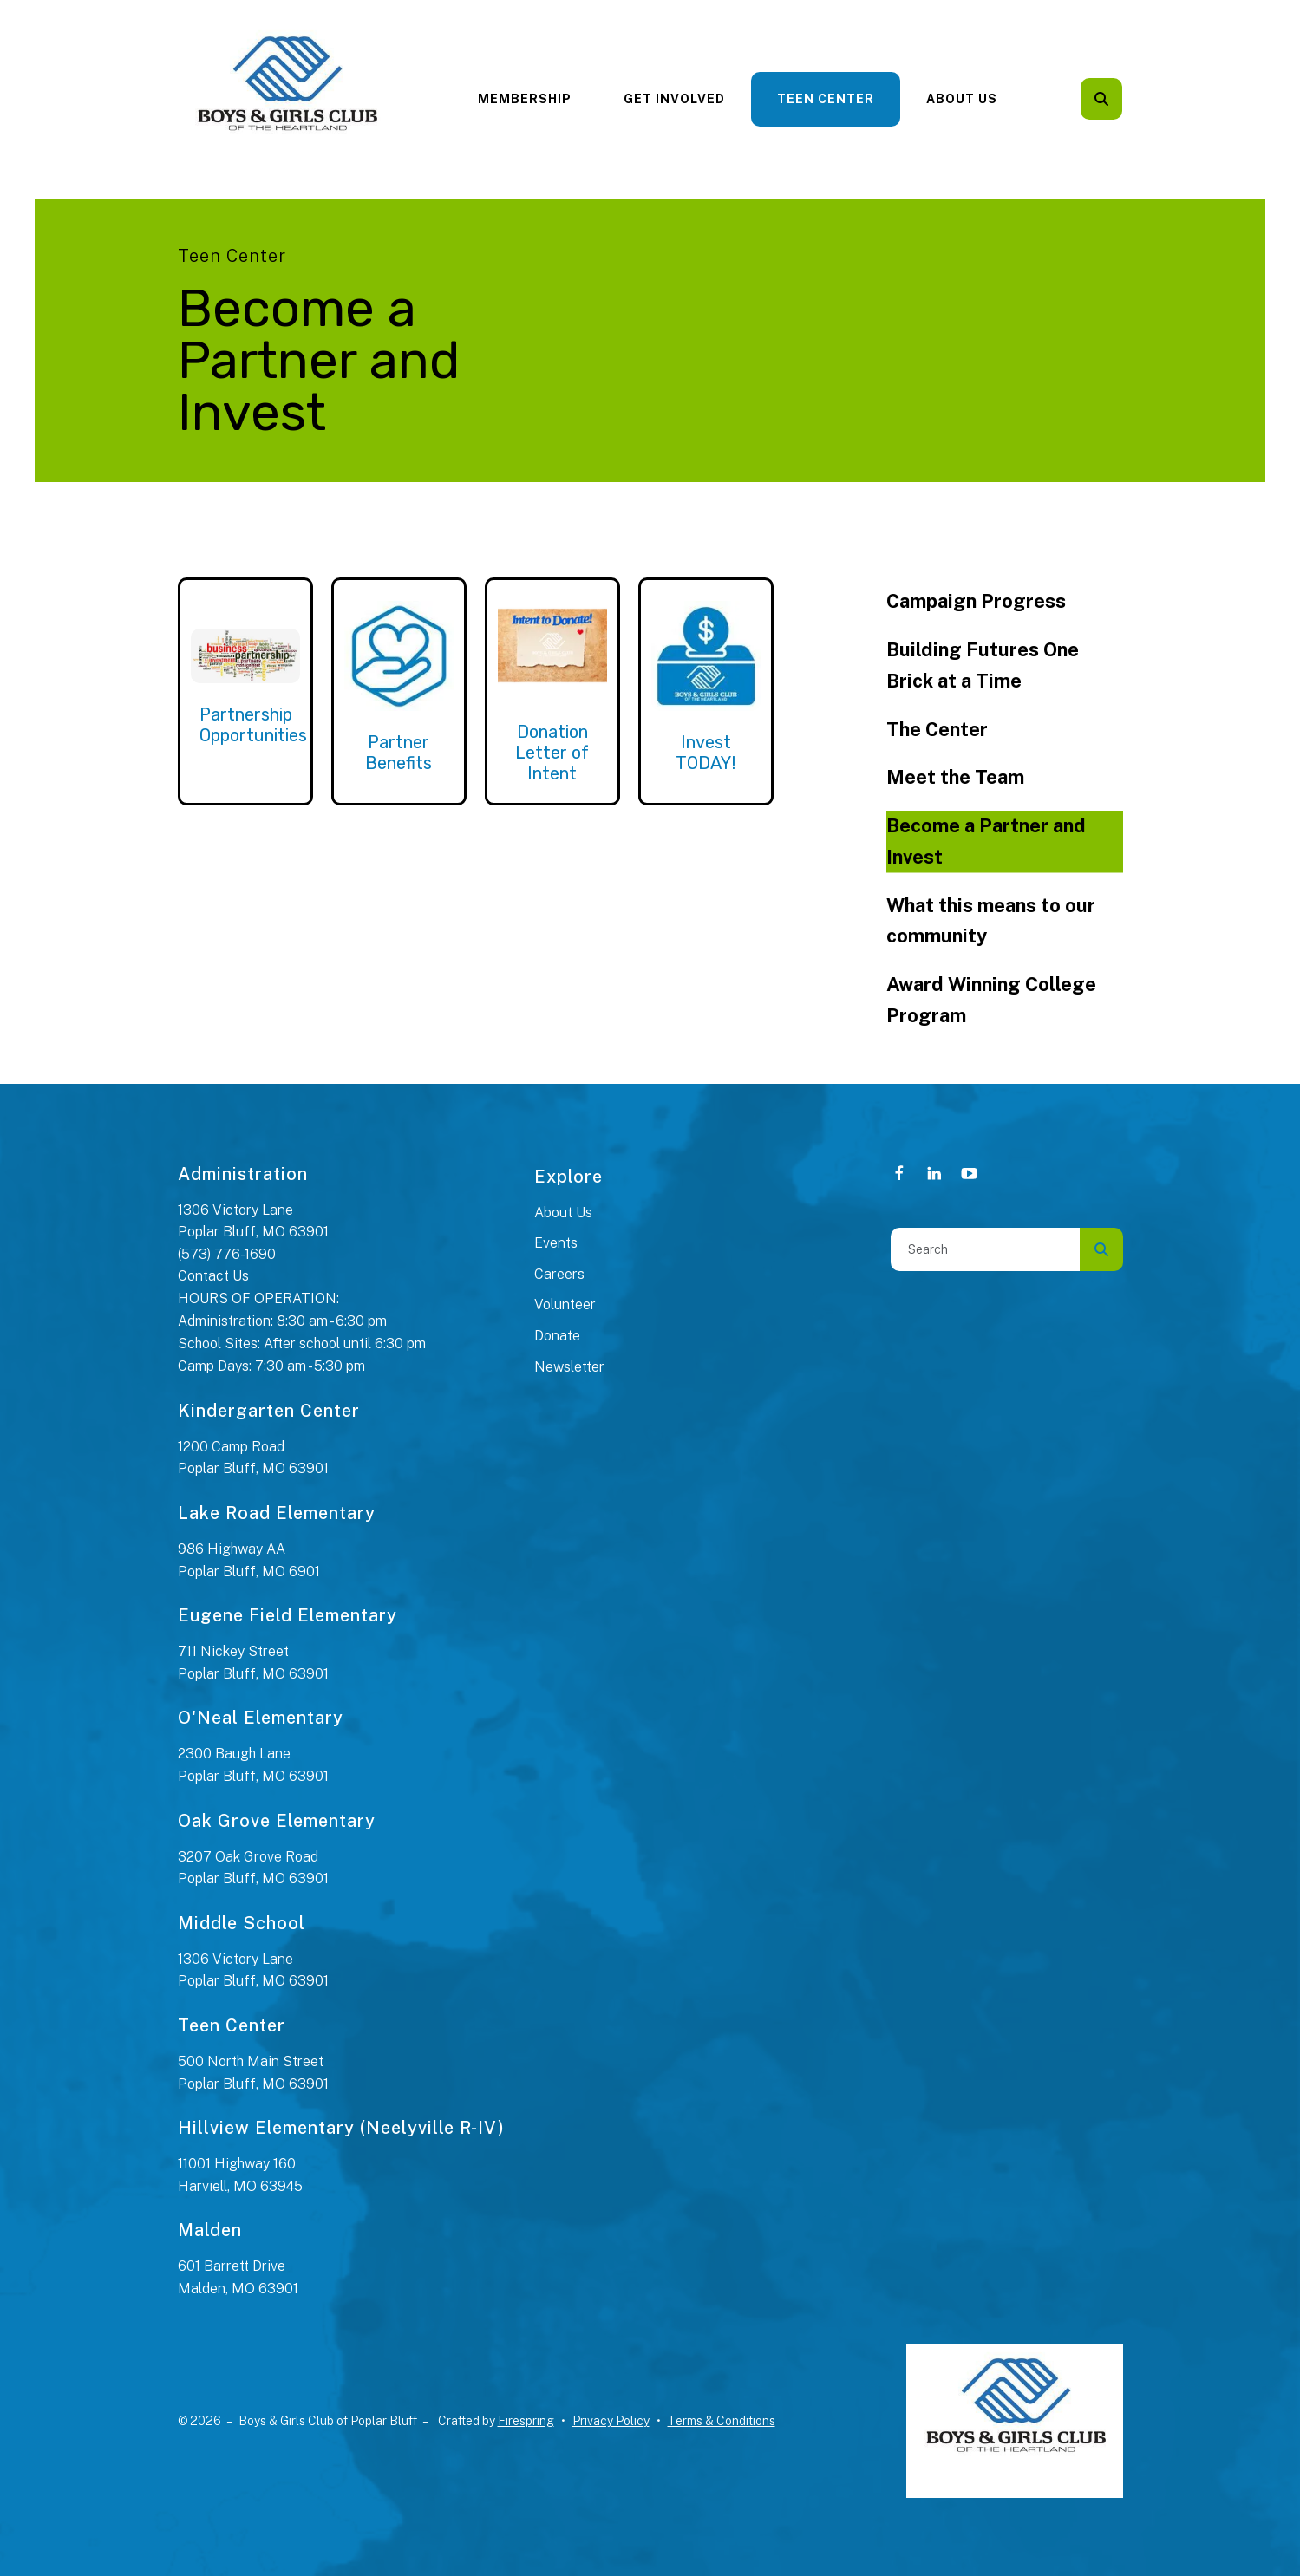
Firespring (526, 2421)
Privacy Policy (611, 2421)
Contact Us (213, 1276)
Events (556, 1243)
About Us (961, 99)
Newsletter (569, 1367)
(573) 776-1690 (227, 1254)
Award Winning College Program (991, 1000)
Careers (559, 1274)
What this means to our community (990, 921)
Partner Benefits (398, 752)
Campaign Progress (976, 601)
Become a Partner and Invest (986, 841)
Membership (525, 99)
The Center (937, 729)
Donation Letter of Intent (552, 752)
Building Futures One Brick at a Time (982, 665)
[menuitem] (525, 99)
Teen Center (825, 99)
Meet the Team (955, 777)
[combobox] (985, 1249)
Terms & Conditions (721, 2421)
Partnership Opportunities (253, 725)
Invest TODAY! (705, 752)
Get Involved (674, 99)
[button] (1101, 99)
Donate (557, 1335)
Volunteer (565, 1304)
